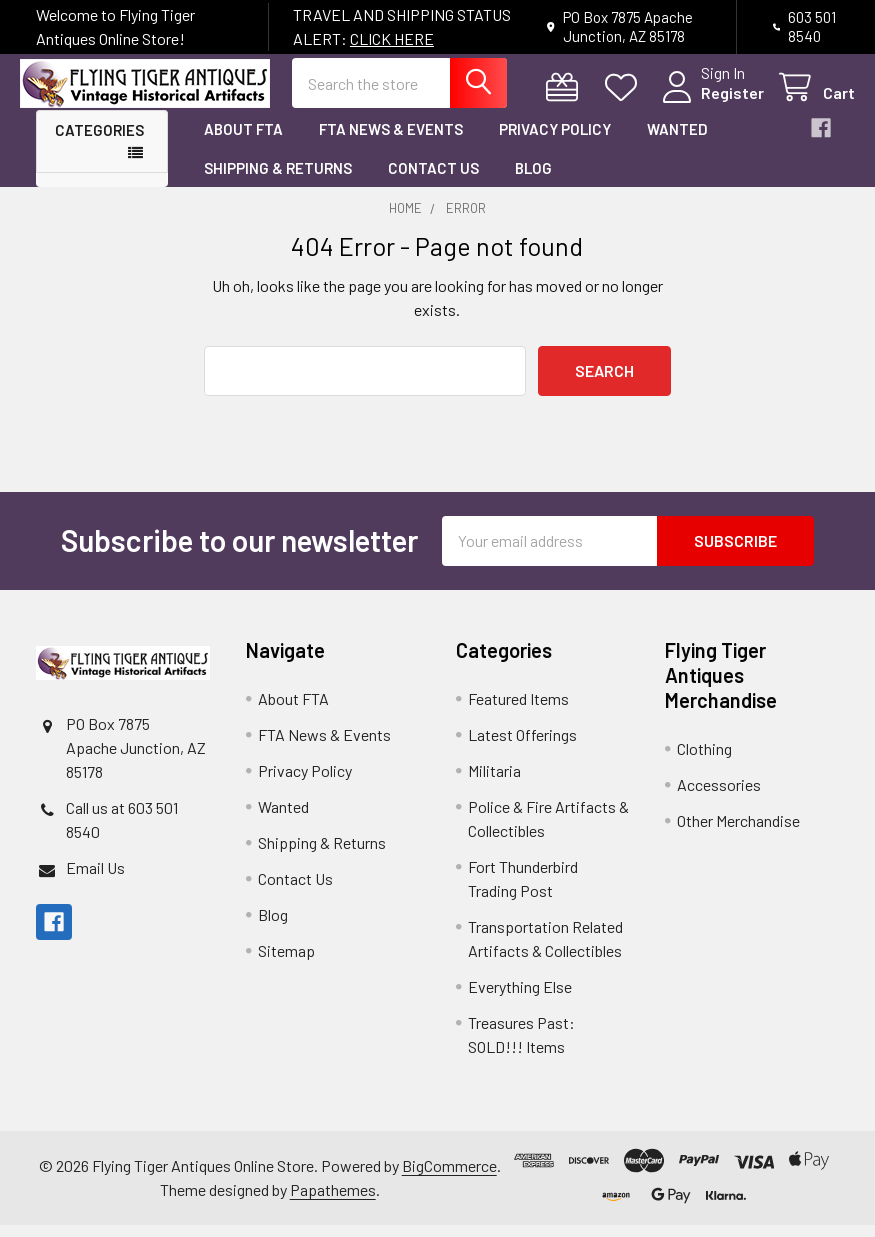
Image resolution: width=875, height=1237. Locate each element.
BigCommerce (449, 1177)
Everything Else (520, 998)
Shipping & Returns (278, 180)
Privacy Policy (555, 142)
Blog (533, 180)
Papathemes (333, 1201)
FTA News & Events (391, 142)
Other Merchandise (738, 832)
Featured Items (518, 710)
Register (716, 101)
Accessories (719, 796)
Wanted (677, 142)
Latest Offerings (522, 746)
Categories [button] (99, 143)
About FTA (243, 142)
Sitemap (286, 962)
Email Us (95, 879)
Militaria (494, 782)
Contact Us (433, 180)
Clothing (704, 760)
